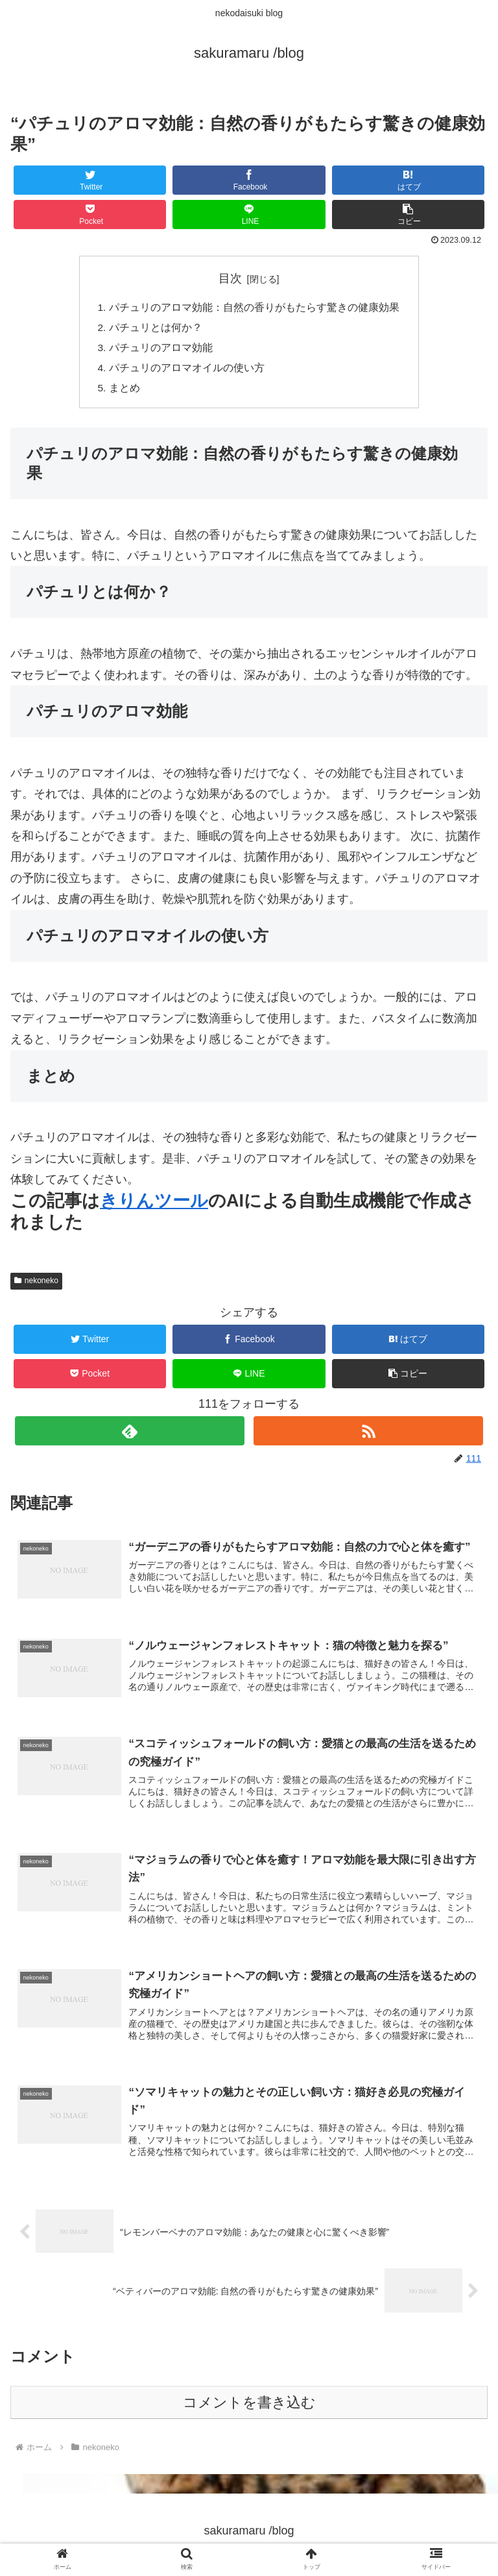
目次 (230, 278)
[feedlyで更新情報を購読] (129, 1435)
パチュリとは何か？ (155, 329)
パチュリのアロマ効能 (161, 350)
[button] (408, 214)
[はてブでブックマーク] (408, 180)
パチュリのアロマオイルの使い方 (187, 371)
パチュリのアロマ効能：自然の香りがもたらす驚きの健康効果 (254, 307)
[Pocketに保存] (90, 214)
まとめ (124, 392)
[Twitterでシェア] (90, 180)
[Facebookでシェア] (249, 180)
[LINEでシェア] (249, 214)
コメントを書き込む (249, 2410)
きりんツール (154, 1204)
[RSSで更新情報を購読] (368, 1435)
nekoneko (36, 1285)
